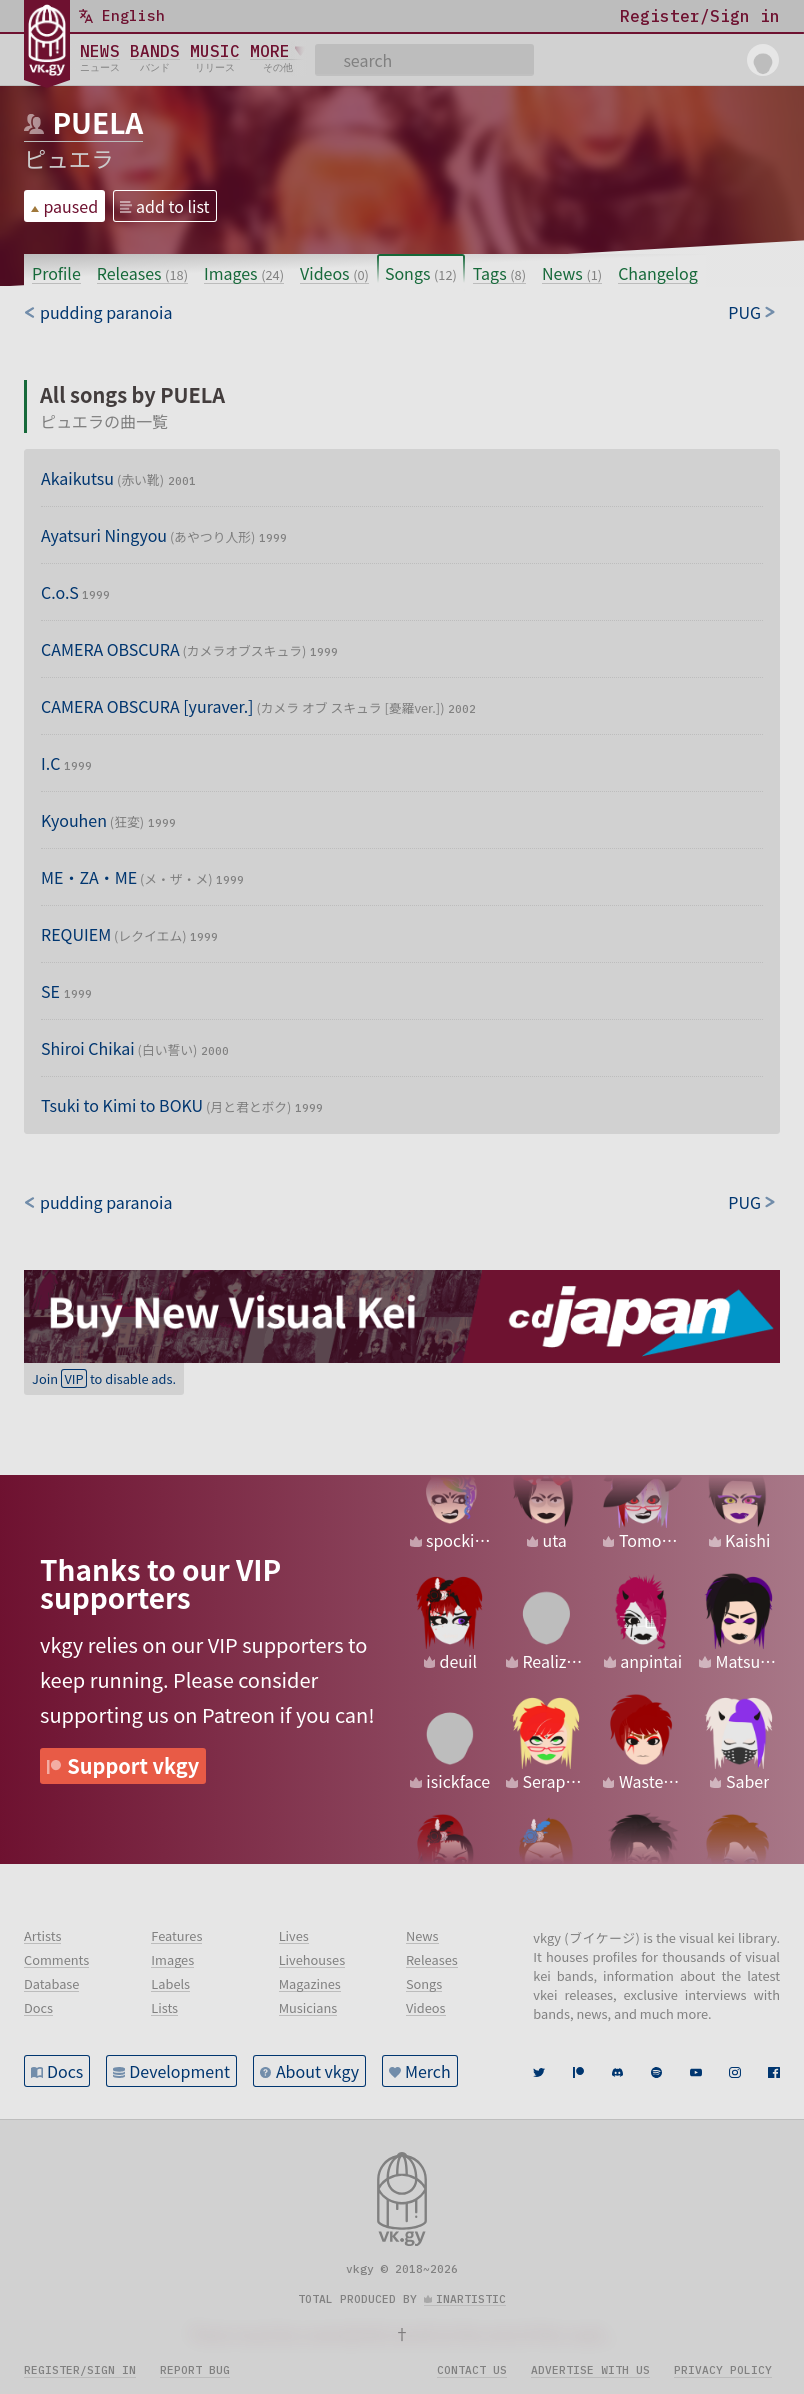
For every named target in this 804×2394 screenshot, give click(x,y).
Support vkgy (133, 1765)
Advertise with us (590, 2370)
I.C (66, 763)
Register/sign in (80, 2370)
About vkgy (317, 2071)
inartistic (471, 2299)
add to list (173, 206)
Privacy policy (723, 2370)
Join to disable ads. (104, 1378)
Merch (428, 2071)
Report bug (195, 2370)
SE (66, 991)
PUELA (97, 122)
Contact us (472, 2370)
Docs (65, 2071)
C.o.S (75, 592)
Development (179, 2071)
